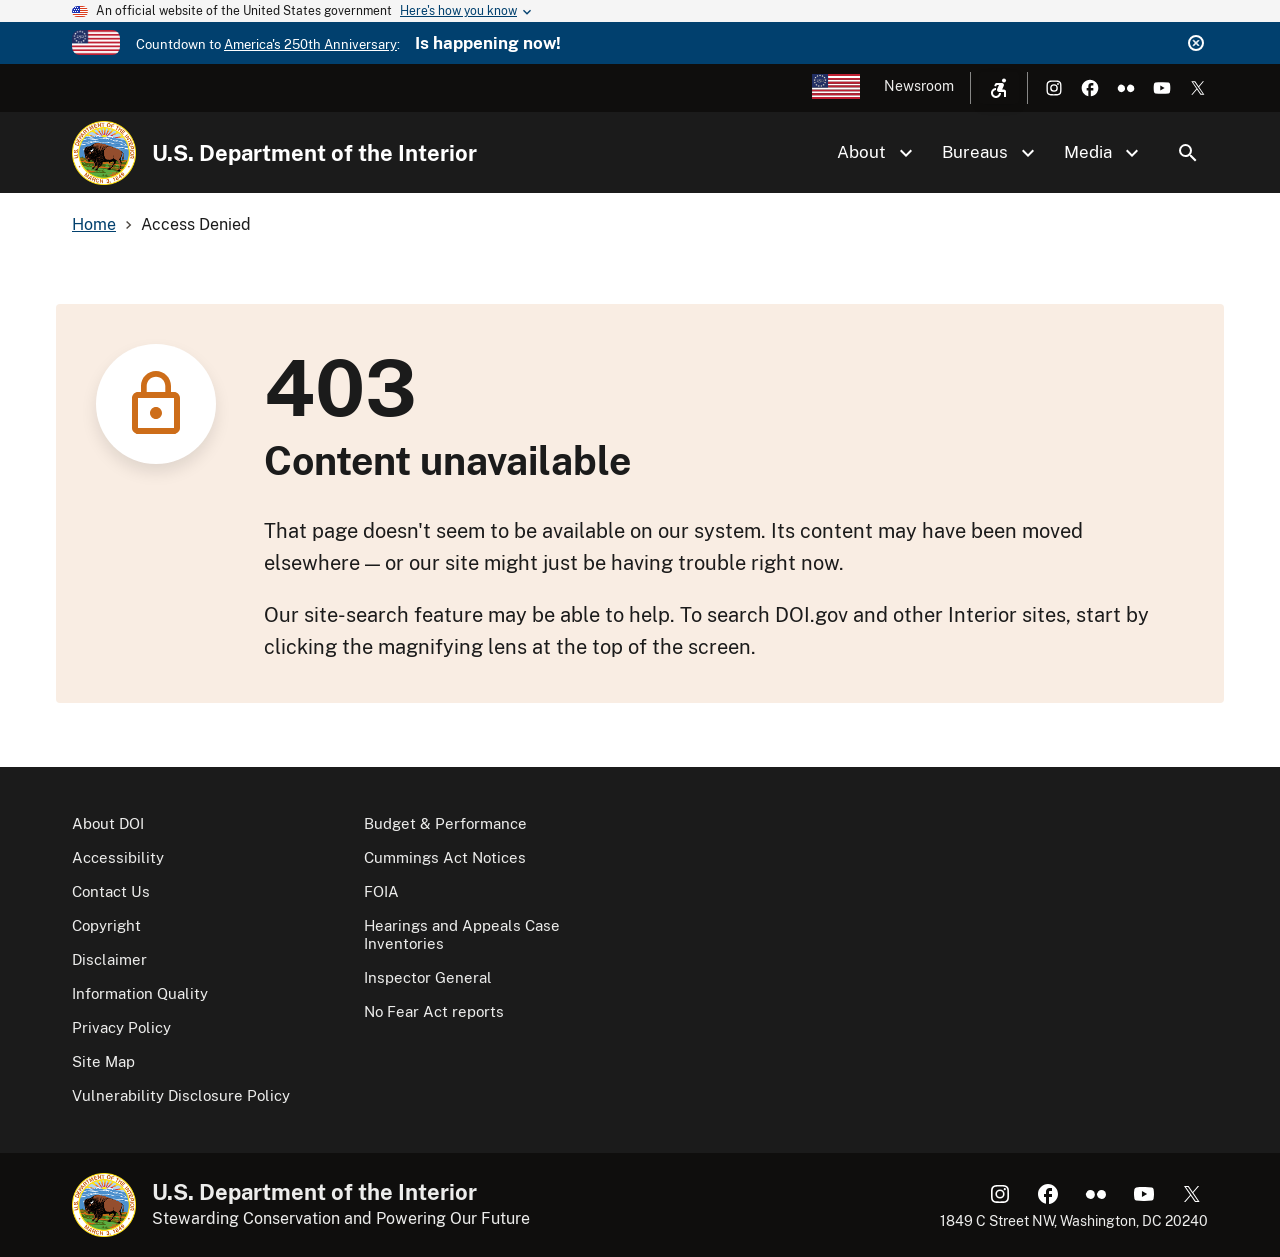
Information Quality (140, 993)
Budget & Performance (445, 823)
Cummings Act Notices (445, 857)
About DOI (108, 823)
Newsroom (919, 86)
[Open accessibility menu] (999, 88)
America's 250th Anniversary (310, 44)
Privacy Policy (121, 1027)
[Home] (104, 153)
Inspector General (428, 977)
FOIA (381, 891)
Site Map (103, 1061)
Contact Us (111, 891)
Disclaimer (109, 959)
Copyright (106, 925)
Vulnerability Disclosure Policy (181, 1095)
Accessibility (118, 857)
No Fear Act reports (434, 1011)
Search (1188, 153)
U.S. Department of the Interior (314, 153)
